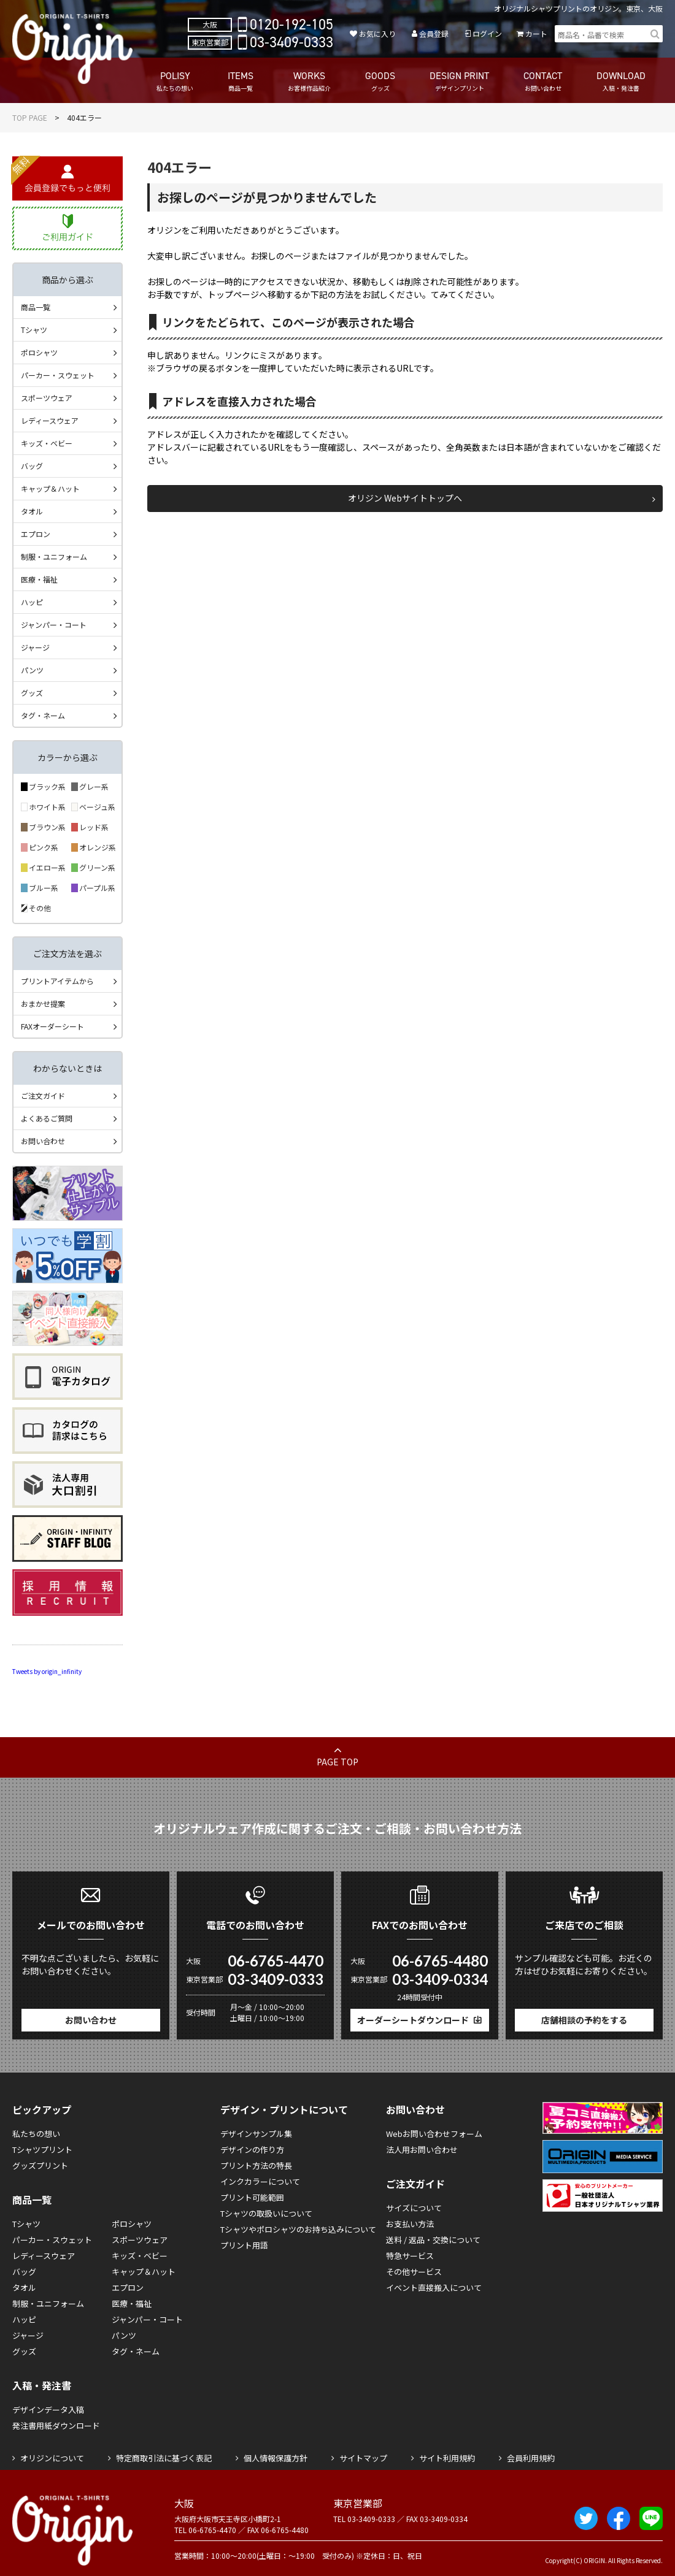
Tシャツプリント (42, 2149)
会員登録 (434, 33)
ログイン (487, 33)
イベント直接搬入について (434, 2287)
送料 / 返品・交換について (433, 2239)
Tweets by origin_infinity (47, 1671)
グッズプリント (40, 2165)
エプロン (35, 534)
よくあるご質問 (46, 1118)
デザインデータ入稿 (48, 2409)
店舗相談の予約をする (584, 2020)
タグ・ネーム (43, 715)
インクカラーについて (260, 2181)
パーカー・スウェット (57, 375)
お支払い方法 (410, 2224)
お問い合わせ (43, 1141)
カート (536, 33)
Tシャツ (34, 329)
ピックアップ (41, 2109)
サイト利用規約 (447, 2458)
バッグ (32, 466)
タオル (32, 511)
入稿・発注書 (41, 2385)
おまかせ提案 (43, 1003)
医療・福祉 (39, 579)
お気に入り (377, 33)
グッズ (32, 692)
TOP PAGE (29, 117)
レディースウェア (50, 420)
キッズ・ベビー (46, 443)
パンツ (32, 670)
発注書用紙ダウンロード (56, 2425)
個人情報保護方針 (275, 2458)
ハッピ (32, 602)
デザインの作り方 (252, 2149)
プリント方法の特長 (256, 2165)
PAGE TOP (337, 1762)
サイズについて (414, 2208)
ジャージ (35, 647)
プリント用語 (244, 2245)
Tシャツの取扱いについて (266, 2213)
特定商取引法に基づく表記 (164, 2458)
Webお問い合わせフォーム (434, 2133)
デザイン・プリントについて (284, 2109)
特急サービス (410, 2255)
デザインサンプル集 (256, 2133)
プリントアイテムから (57, 981)
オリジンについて (52, 2458)
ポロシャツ (39, 352)
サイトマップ (363, 2458)
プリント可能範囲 (252, 2197)
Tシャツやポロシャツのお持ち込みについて (298, 2229)
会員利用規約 (531, 2458)
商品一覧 (35, 307)
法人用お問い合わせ (422, 2149)
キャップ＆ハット (50, 488)
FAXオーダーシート (52, 1026)
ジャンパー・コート (54, 624)
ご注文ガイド (43, 1095)
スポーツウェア (46, 397)
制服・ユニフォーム (54, 556)
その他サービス (414, 2271)
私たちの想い (36, 2133)
